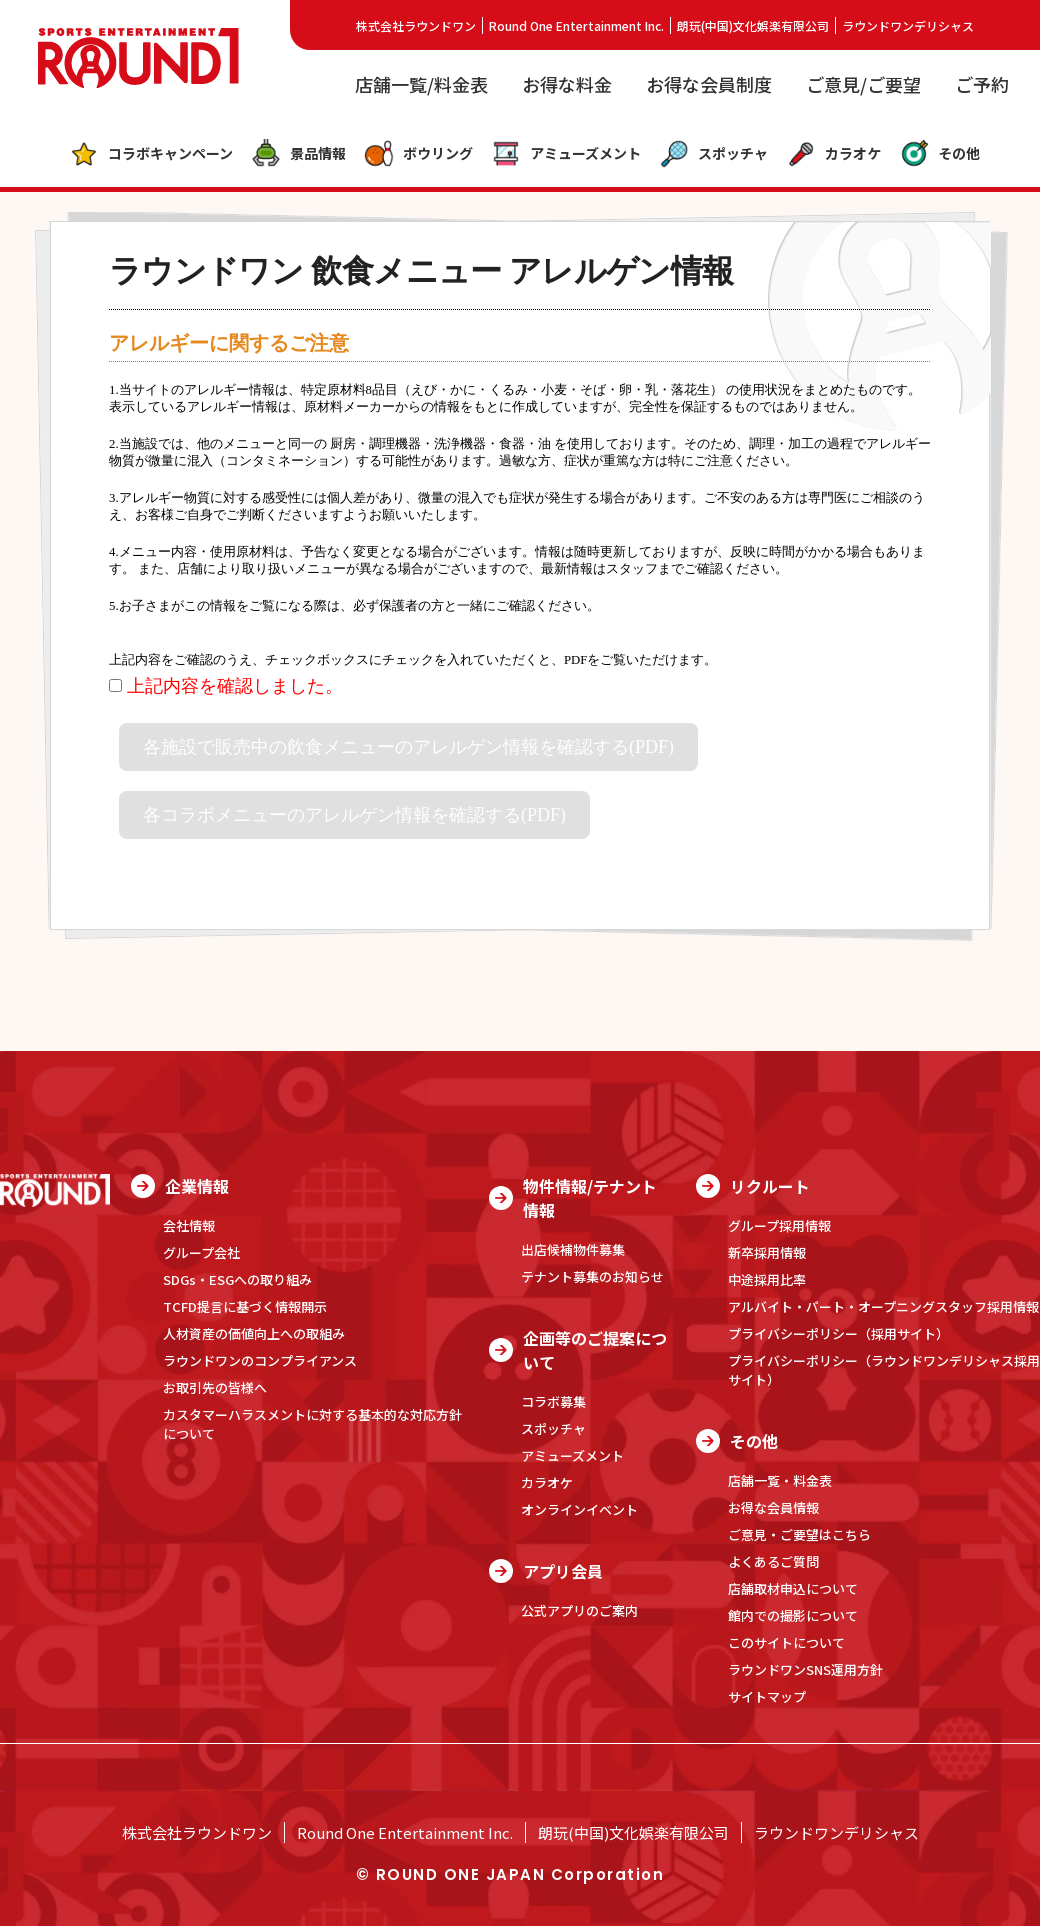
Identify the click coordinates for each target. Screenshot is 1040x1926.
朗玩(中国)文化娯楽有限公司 (753, 25)
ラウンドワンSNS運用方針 (805, 1669)
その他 (939, 154)
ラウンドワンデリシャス (908, 25)
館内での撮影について (793, 1615)
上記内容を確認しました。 (226, 686)
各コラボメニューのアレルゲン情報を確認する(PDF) (354, 815)
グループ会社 (201, 1252)
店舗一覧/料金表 (421, 84)
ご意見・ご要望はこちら (799, 1534)
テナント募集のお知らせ (592, 1276)
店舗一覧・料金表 (780, 1480)
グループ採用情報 (779, 1225)
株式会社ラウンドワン (416, 25)
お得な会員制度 (709, 84)
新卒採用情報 (767, 1252)
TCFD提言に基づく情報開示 (245, 1306)
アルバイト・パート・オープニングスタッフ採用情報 (883, 1306)
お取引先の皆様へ (215, 1387)
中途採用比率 (767, 1279)
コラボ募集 (553, 1401)
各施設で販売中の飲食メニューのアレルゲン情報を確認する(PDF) (408, 747)
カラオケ (833, 154)
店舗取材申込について (793, 1588)
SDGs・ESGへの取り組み (237, 1279)
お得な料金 (567, 84)
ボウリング (418, 154)
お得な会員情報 (773, 1507)
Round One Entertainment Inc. (576, 25)
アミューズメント (566, 154)
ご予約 (982, 84)
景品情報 (298, 154)
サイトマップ (767, 1696)
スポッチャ (713, 154)
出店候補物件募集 (573, 1249)
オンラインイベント (579, 1509)
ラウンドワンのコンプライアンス (260, 1360)
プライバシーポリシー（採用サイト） (838, 1333)
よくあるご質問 (773, 1561)
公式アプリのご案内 (579, 1610)
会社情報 (189, 1225)
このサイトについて (786, 1642)
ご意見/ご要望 (863, 84)
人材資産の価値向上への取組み (254, 1333)
